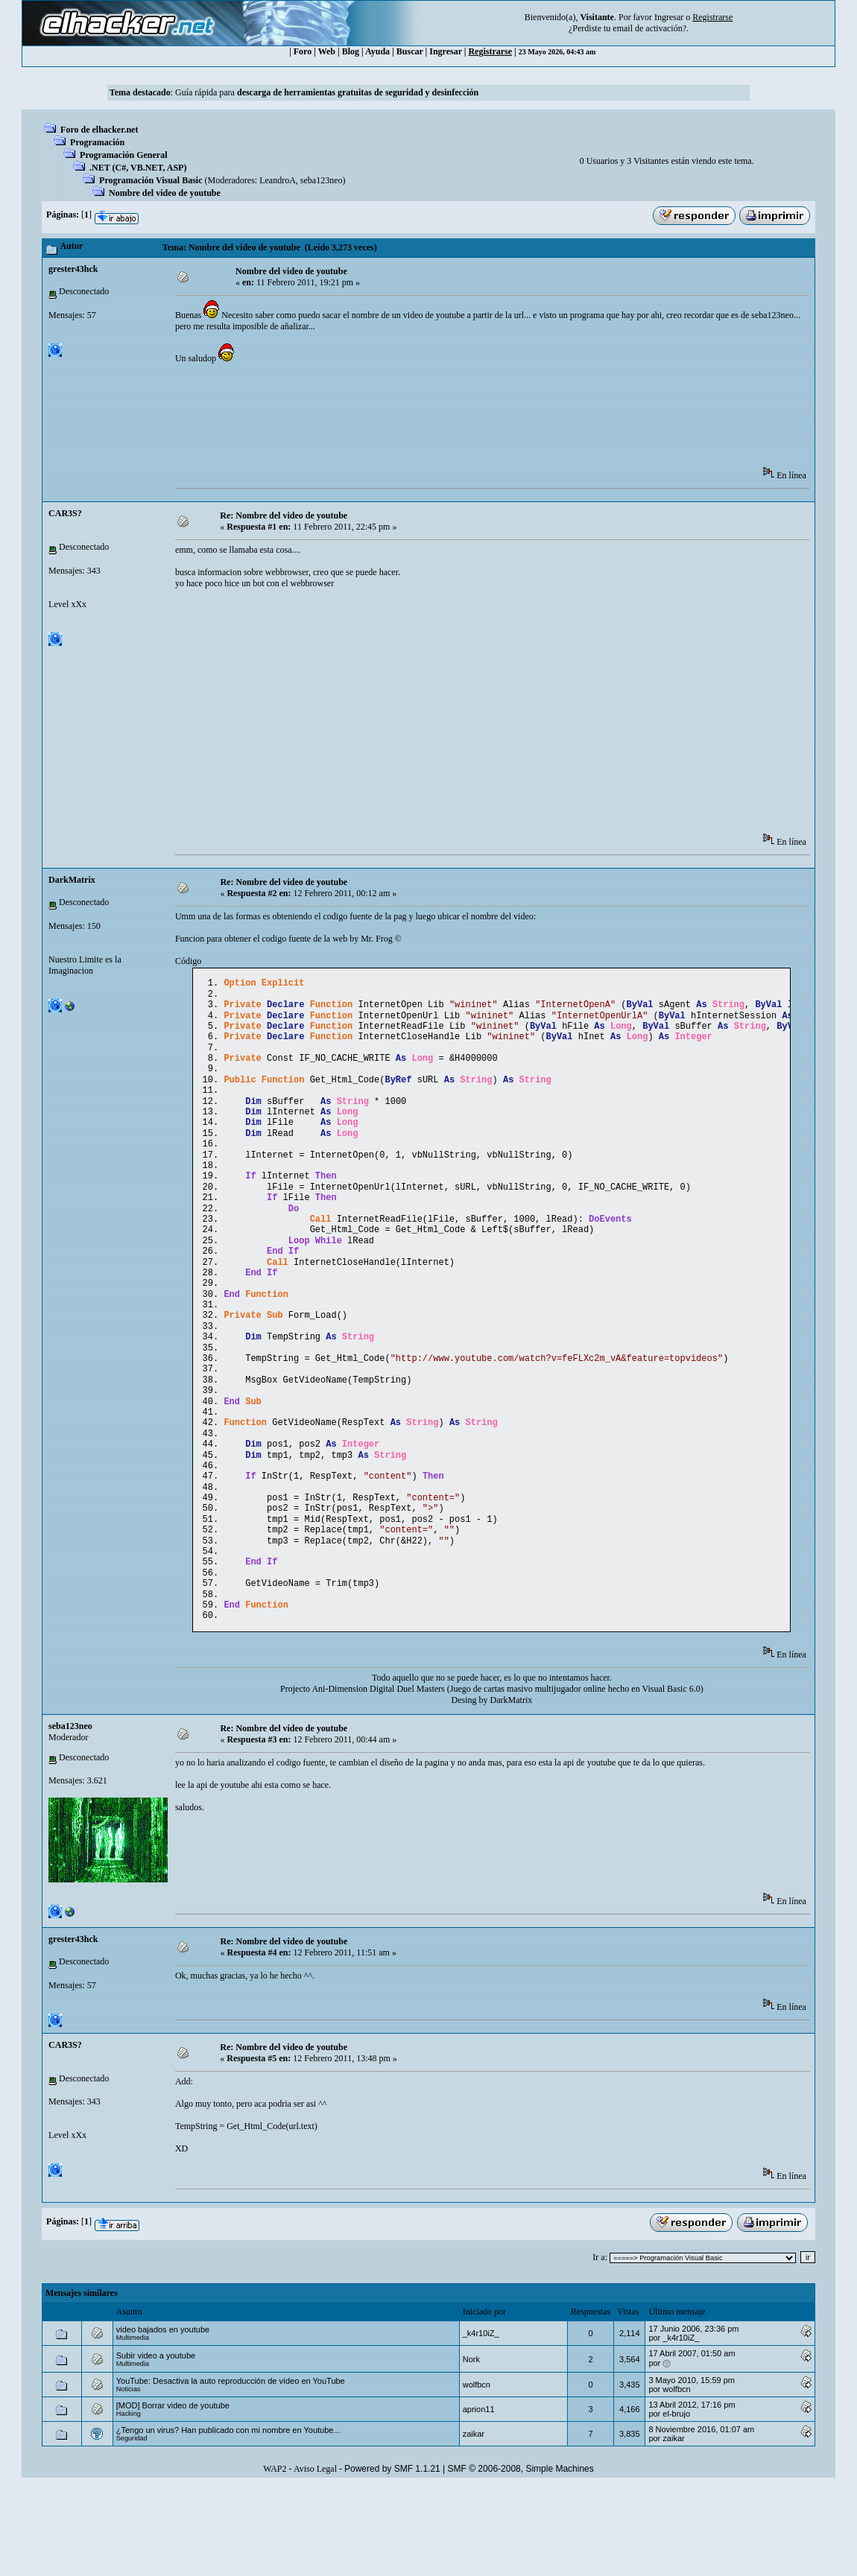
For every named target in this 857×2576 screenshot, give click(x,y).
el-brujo (676, 2503)
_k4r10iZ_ (481, 2422)
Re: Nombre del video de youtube (283, 515)
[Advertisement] (446, 420)
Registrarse (490, 51)
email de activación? (649, 28)
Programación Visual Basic (150, 180)
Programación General (123, 155)
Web (326, 51)
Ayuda (377, 51)
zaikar (473, 2523)
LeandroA (277, 180)
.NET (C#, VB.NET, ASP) (137, 167)
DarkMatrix (71, 880)
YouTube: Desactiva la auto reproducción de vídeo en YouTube (230, 2470)
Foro (303, 51)
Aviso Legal (315, 2558)
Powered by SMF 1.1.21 (392, 2558)
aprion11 (479, 2498)
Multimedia (132, 2427)
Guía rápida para (326, 92)
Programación (97, 142)
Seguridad (132, 2527)
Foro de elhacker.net (99, 129)
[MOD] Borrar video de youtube (173, 2494)
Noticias (128, 2478)
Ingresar (668, 17)
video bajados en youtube (162, 2418)
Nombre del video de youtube (165, 193)
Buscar (409, 51)
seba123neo (321, 180)
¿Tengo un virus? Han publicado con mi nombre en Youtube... (228, 2519)
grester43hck (73, 269)
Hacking (128, 2503)
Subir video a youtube (155, 2444)
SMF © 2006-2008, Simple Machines (521, 2558)
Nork (471, 2448)
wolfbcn (476, 2473)
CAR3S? (65, 513)
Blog (350, 51)
